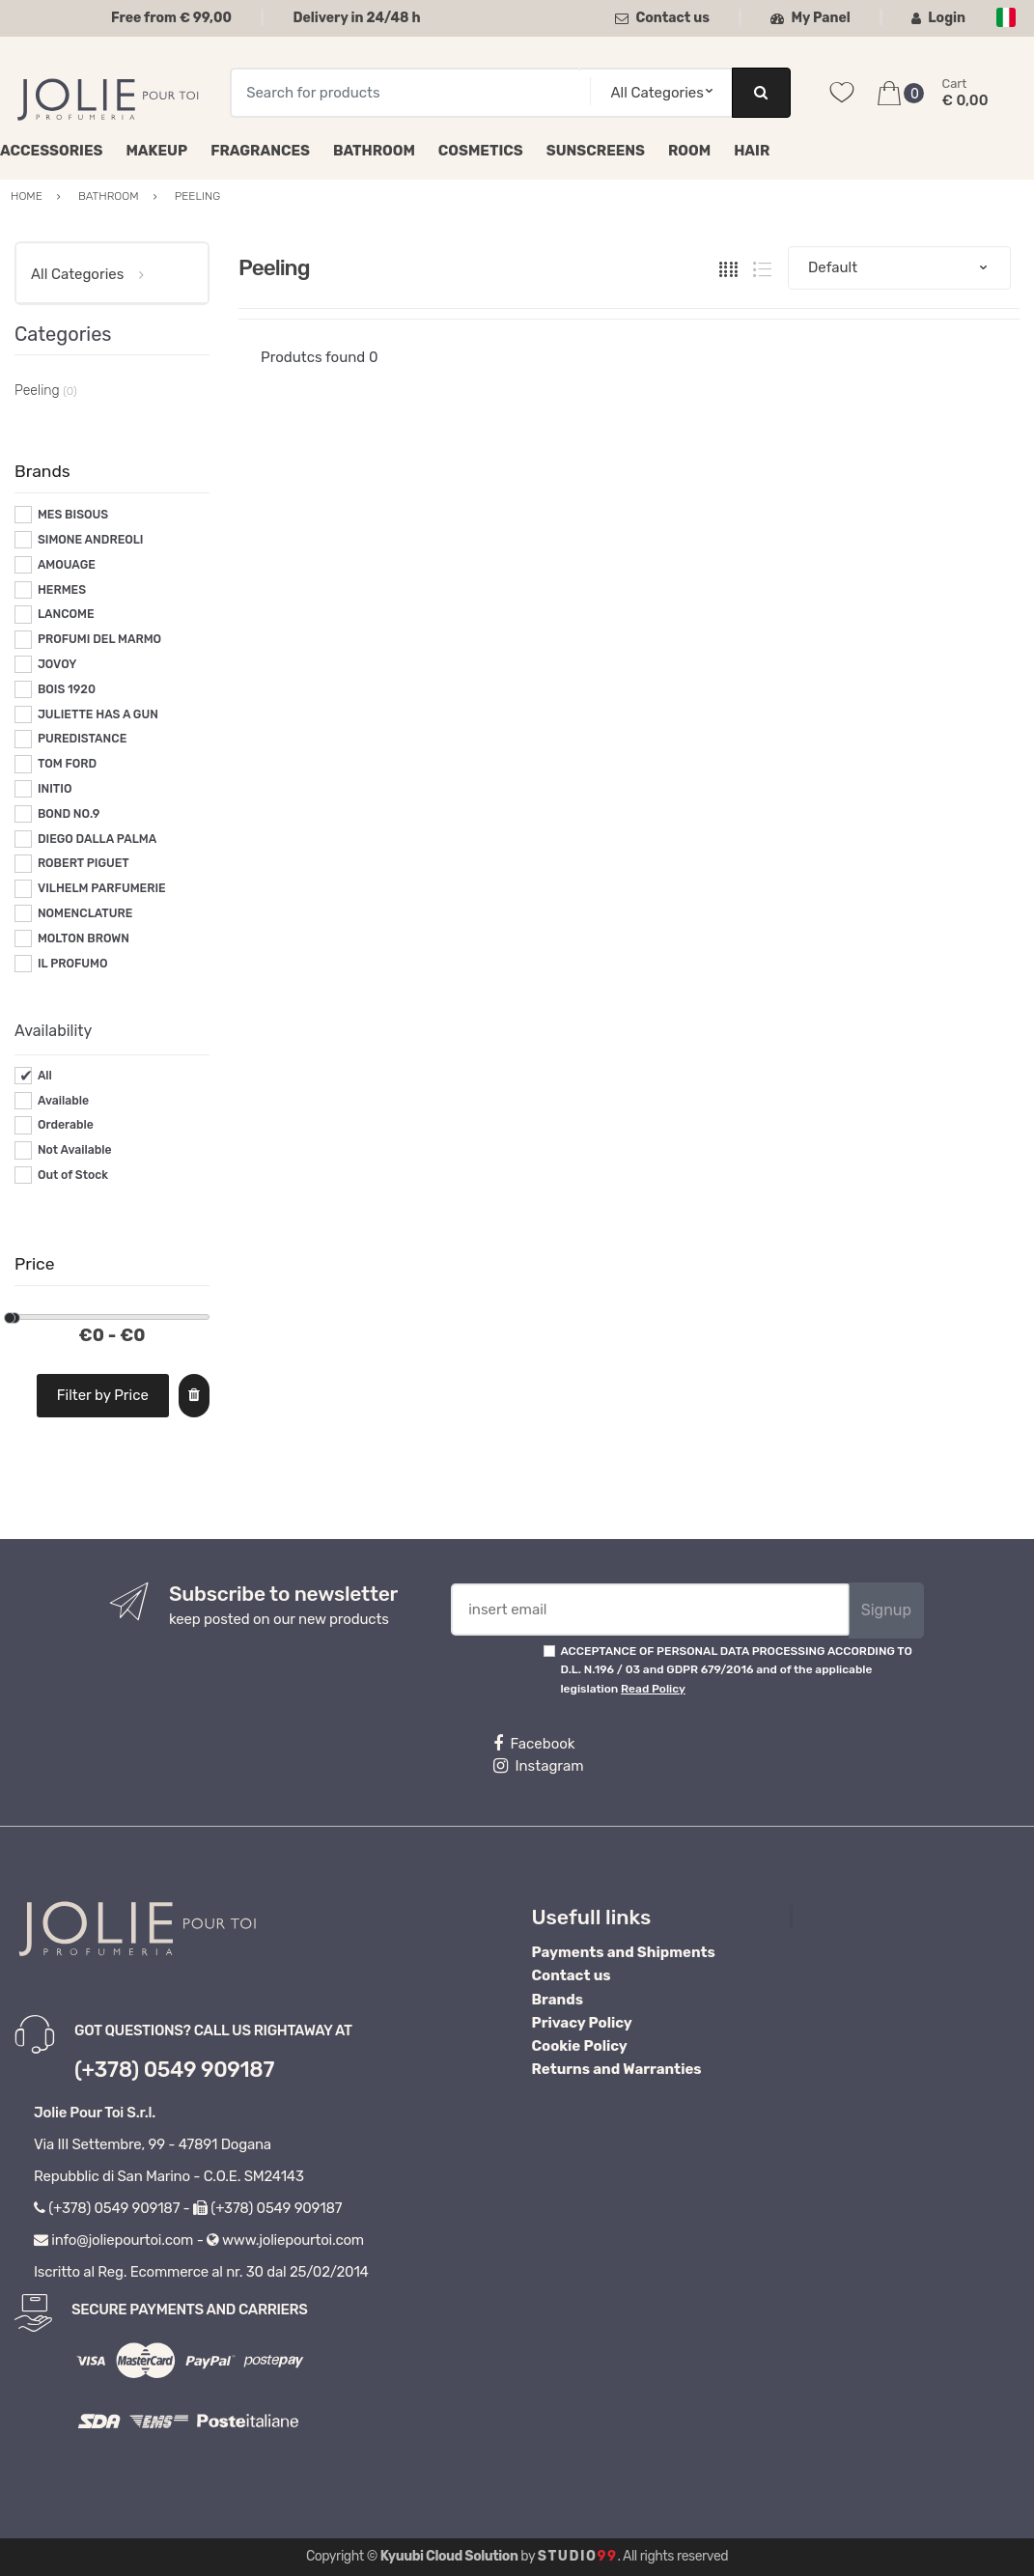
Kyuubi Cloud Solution (449, 2556)
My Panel (810, 18)
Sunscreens (595, 150)
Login (938, 18)
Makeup (156, 150)
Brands (557, 1999)
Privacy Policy (582, 2022)
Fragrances (260, 150)
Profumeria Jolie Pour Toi (891, 1916)
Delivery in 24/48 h (356, 18)
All (45, 1075)
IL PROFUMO (73, 963)
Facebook (533, 1743)
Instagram (538, 1766)
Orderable (66, 1125)
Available (63, 1100)
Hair (751, 150)
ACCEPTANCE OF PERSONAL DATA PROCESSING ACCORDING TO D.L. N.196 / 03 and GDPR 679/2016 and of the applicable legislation (735, 1669)
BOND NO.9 (68, 814)
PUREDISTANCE (82, 738)
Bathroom (374, 150)
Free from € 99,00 (171, 18)
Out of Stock (73, 1175)
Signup (886, 1610)
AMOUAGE (67, 565)
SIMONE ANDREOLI (91, 539)
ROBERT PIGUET (83, 863)
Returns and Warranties (617, 2069)
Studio (578, 2556)
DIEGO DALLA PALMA (97, 839)
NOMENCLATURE (85, 913)
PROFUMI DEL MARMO (99, 639)
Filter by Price (103, 1395)
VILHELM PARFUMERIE (102, 888)
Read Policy (653, 1688)
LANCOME (66, 614)
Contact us (662, 18)
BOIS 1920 (67, 689)
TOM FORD (67, 763)
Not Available (75, 1150)
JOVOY (57, 664)
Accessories (51, 150)
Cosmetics (480, 150)
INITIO (55, 789)
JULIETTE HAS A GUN (98, 714)
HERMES (62, 590)
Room (689, 150)
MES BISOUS (73, 514)
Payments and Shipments (623, 1952)
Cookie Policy (580, 2046)
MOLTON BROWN (83, 938)
